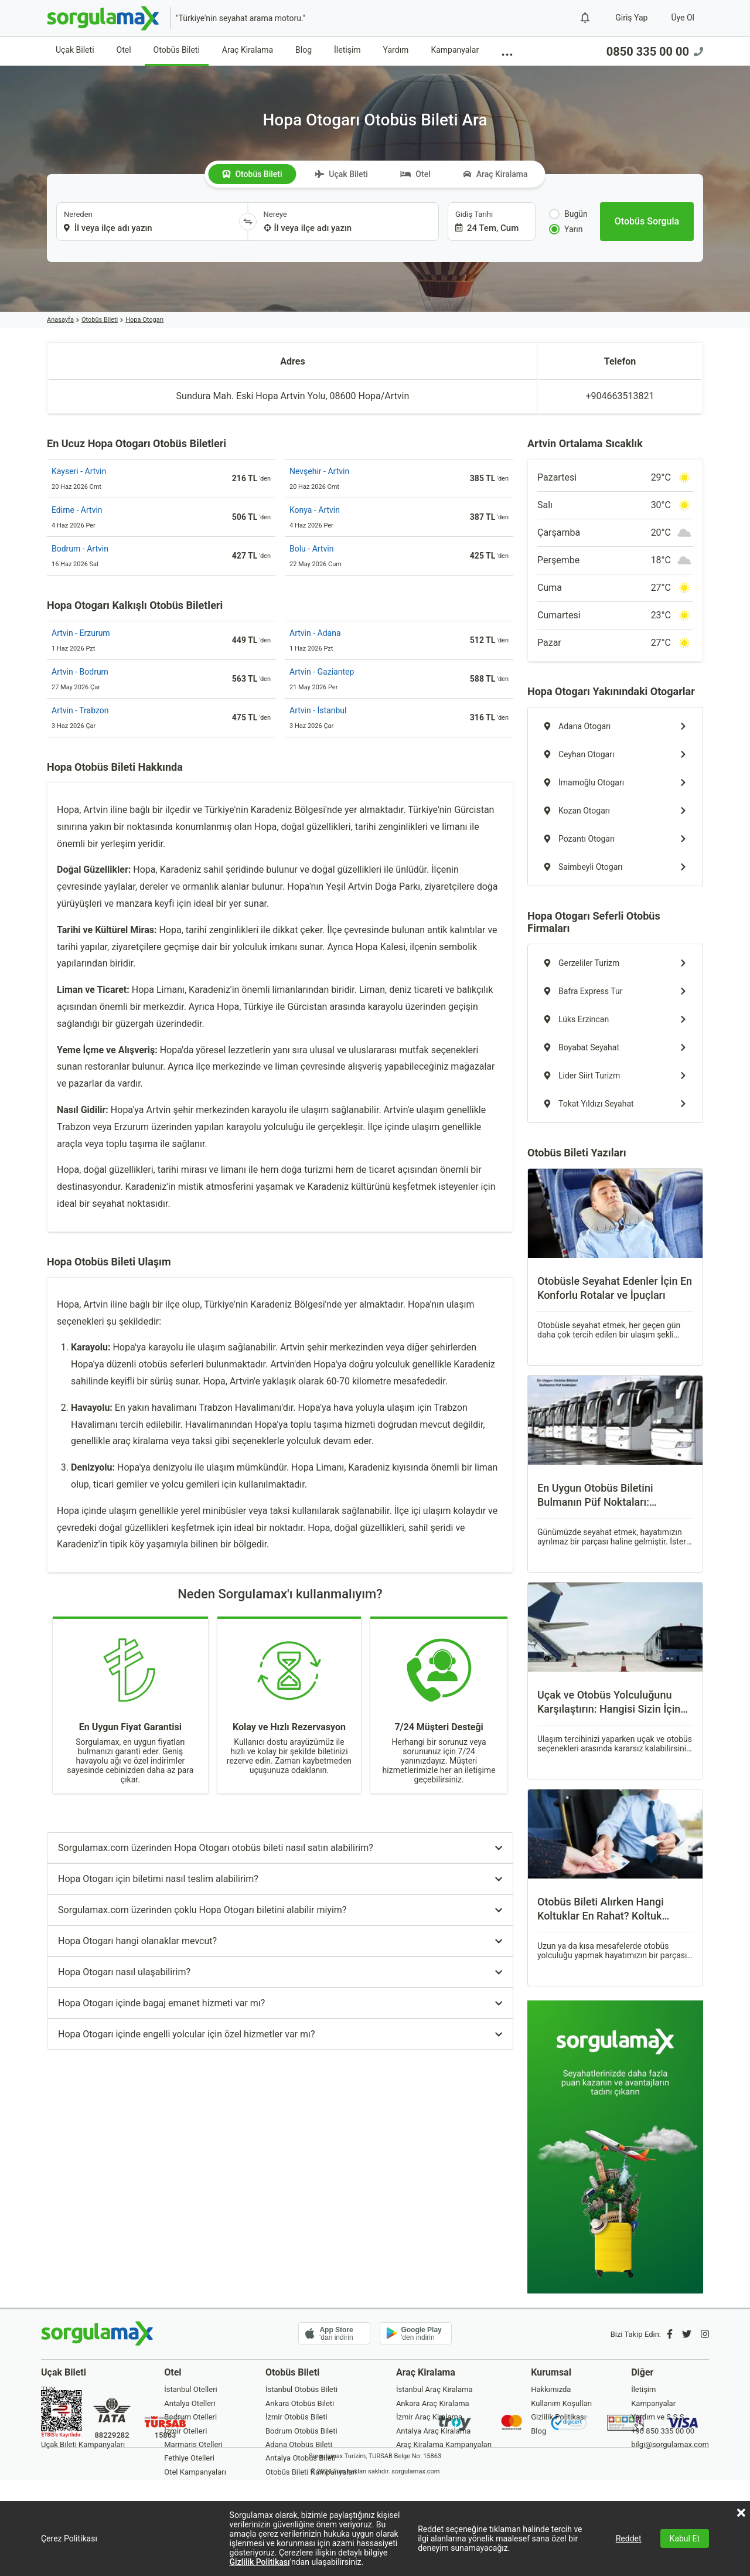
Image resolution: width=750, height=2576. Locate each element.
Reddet (629, 2538)
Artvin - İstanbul (317, 710)
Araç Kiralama (247, 50)
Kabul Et (685, 2538)
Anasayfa (60, 320)
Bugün (568, 214)
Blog (303, 50)
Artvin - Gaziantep (321, 671)
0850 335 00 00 (654, 52)
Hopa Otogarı (144, 320)
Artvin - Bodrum (80, 671)
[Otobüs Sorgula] (647, 221)
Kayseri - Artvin (79, 471)
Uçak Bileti (75, 50)
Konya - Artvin (314, 510)
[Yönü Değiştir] (248, 221)
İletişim (347, 50)
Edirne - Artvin (77, 510)
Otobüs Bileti (177, 50)
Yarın (565, 229)
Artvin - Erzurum (81, 633)
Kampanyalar (455, 50)
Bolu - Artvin (311, 548)
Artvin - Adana (315, 633)
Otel (124, 50)
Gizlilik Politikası (260, 2562)
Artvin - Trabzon (80, 710)
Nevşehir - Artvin (319, 471)
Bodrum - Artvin (80, 548)
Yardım (396, 50)
